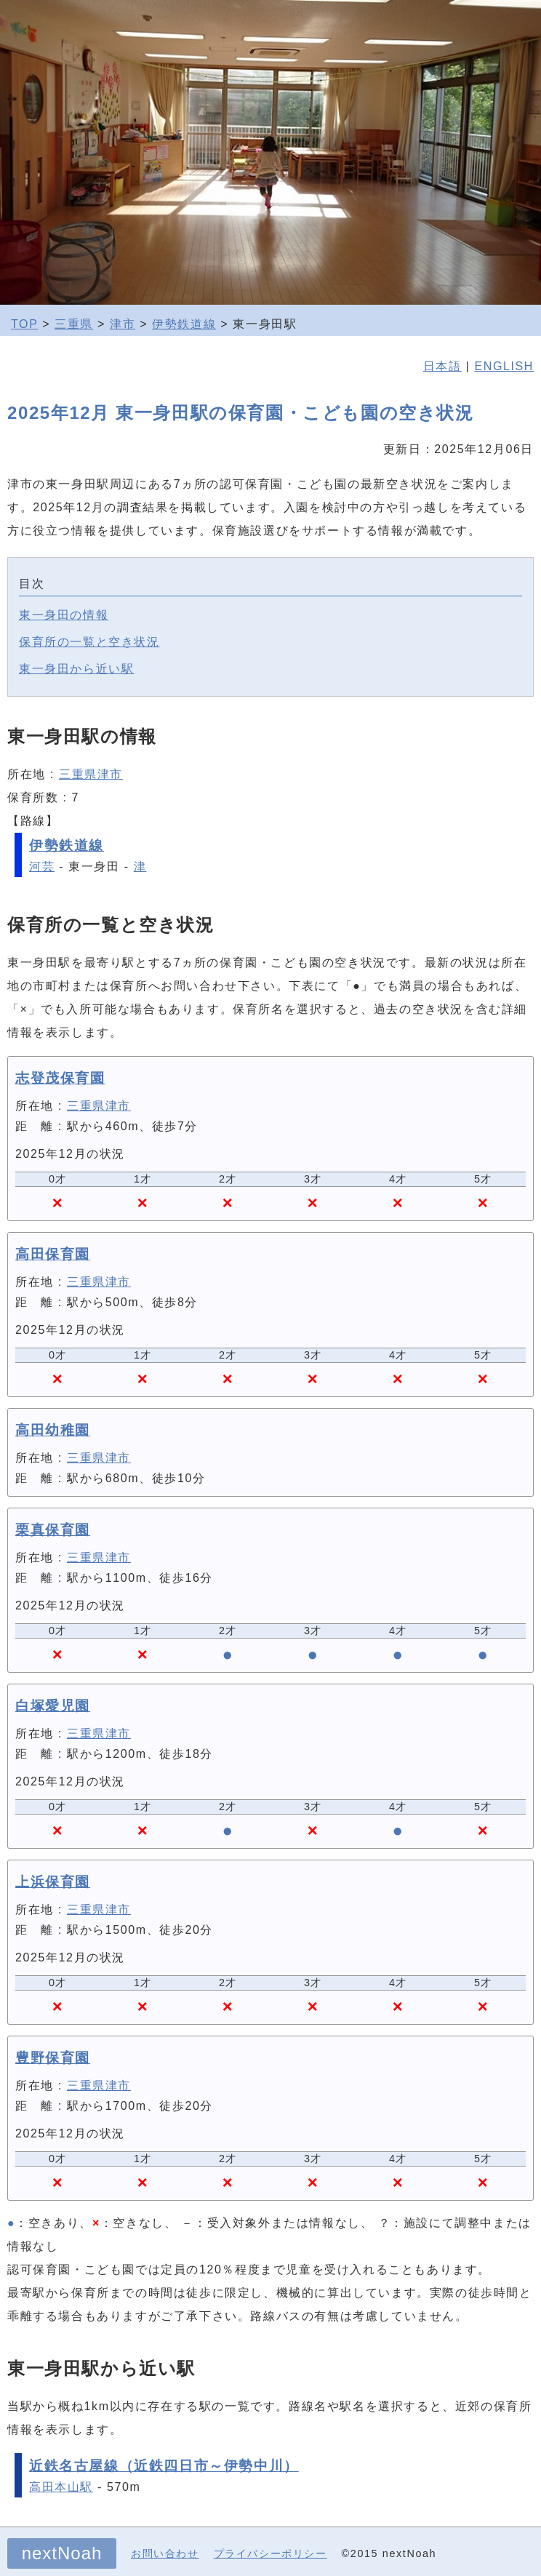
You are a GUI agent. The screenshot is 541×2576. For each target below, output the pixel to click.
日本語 (442, 366)
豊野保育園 (52, 2057)
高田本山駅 (61, 2487)
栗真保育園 (52, 1529)
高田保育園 (52, 1254)
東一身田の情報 (63, 615)
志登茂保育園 (60, 1078)
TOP (24, 324)
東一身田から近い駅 (76, 669)
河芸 (42, 866)
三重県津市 (91, 774)
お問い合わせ (165, 2553)
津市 (122, 324)
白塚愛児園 (52, 1705)
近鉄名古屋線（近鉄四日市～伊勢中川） (164, 2465)
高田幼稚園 (52, 1430)
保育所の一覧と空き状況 (89, 642)
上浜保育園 (52, 1881)
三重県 (74, 324)
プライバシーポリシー (270, 2553)
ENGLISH (504, 366)
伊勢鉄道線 (184, 324)
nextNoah (62, 2553)
